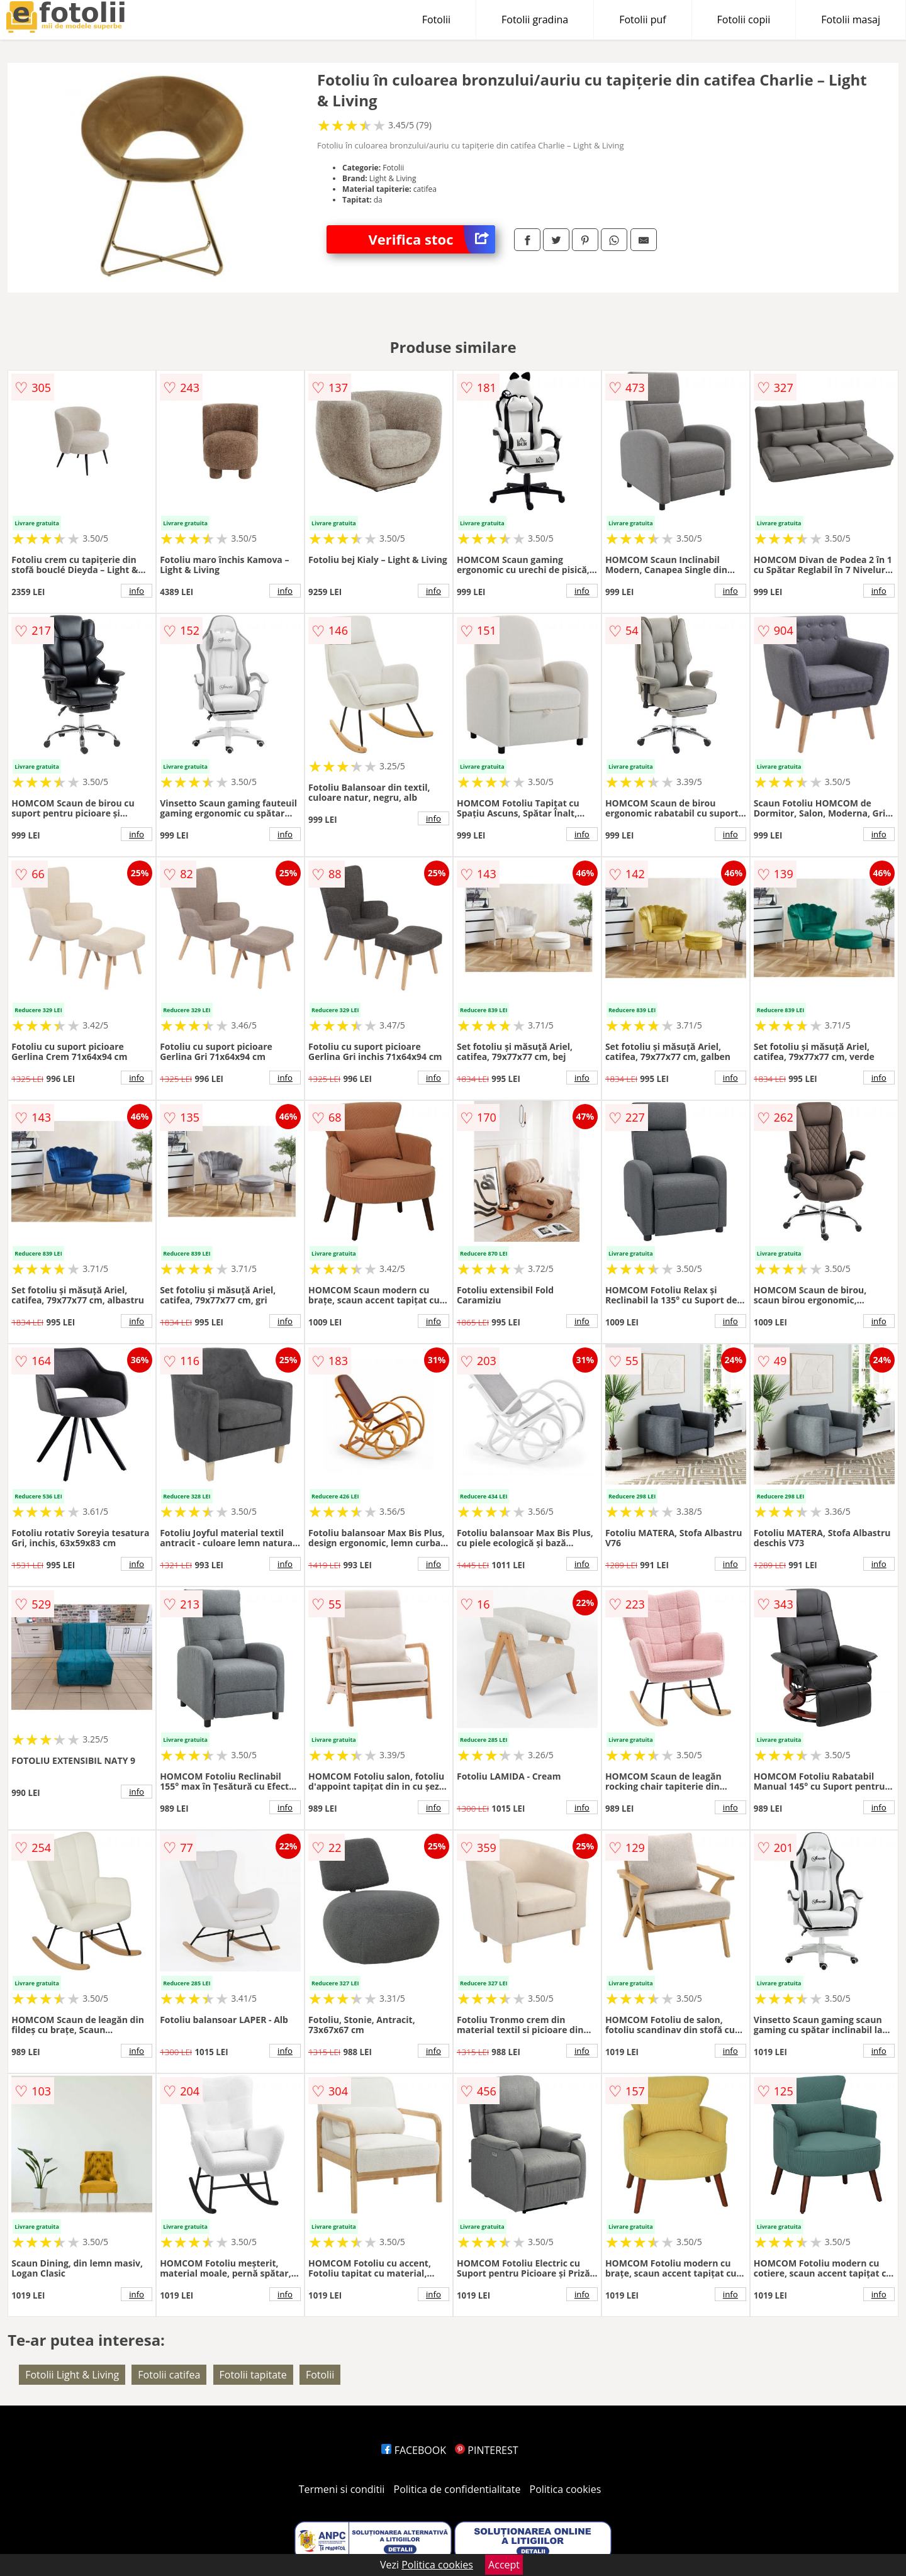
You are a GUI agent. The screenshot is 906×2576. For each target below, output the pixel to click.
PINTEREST (486, 2450)
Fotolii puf (642, 19)
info (136, 590)
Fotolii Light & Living (72, 2375)
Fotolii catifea (169, 2375)
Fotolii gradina (534, 19)
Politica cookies (565, 2489)
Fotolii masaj (850, 19)
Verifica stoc (432, 239)
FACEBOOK (413, 2450)
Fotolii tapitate (253, 2375)
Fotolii (436, 19)
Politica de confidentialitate (457, 2489)
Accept (504, 2565)
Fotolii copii (744, 19)
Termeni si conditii (342, 2489)
